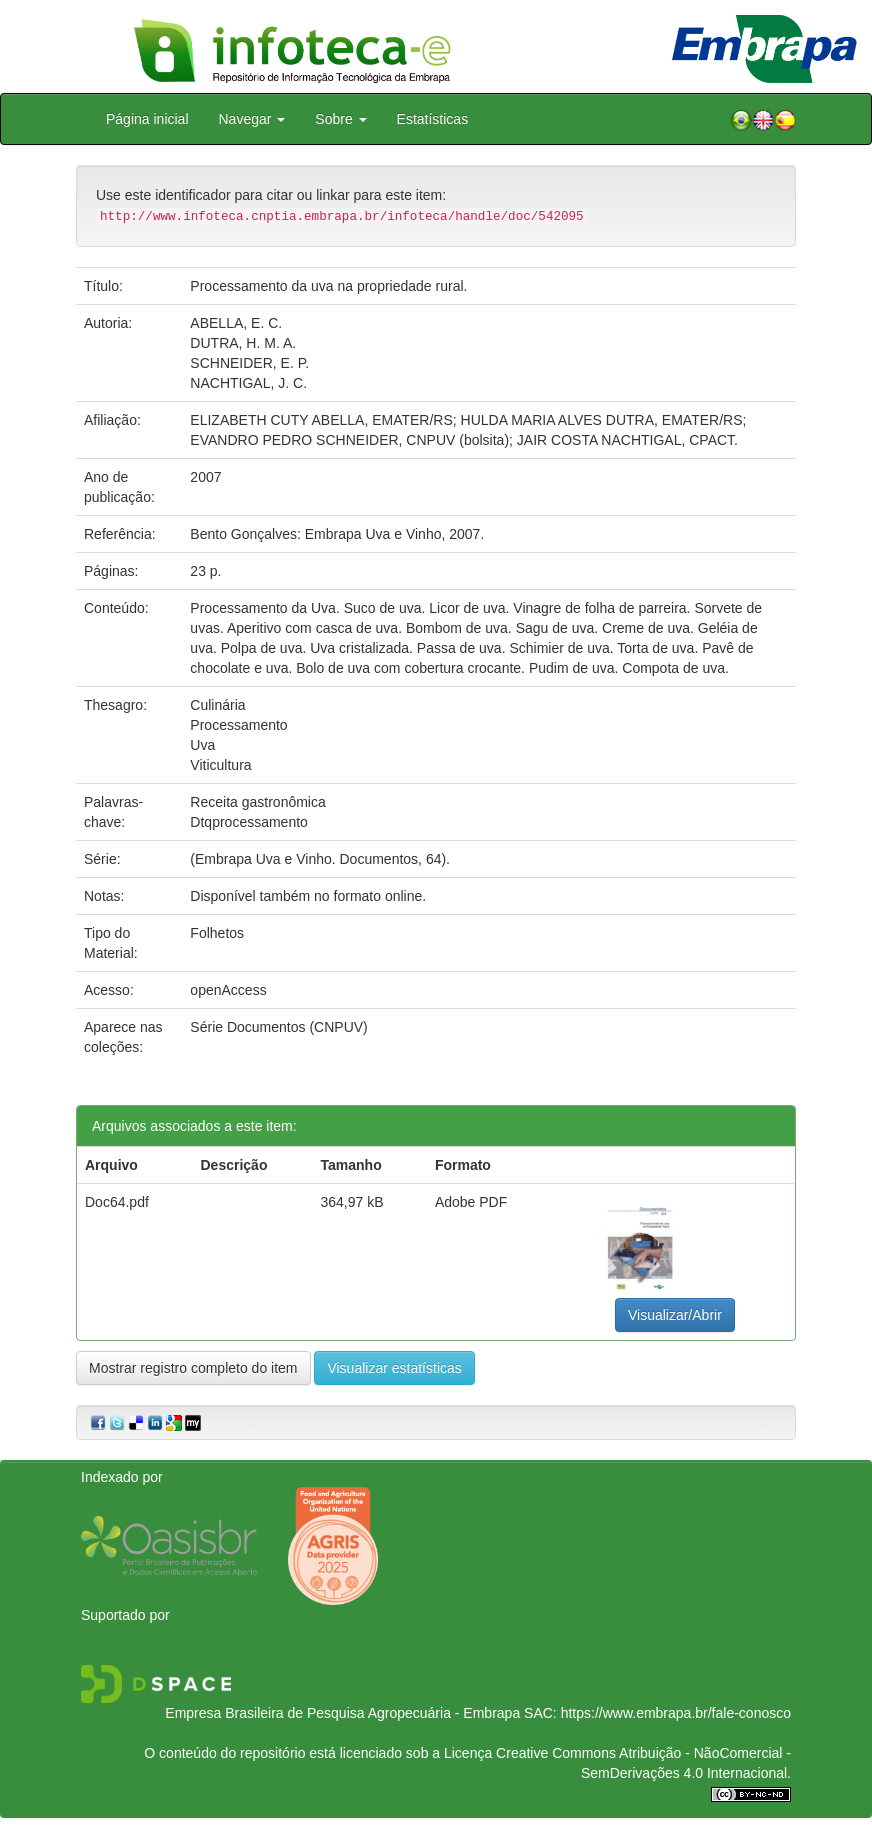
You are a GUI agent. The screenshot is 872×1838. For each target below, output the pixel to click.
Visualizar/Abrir (675, 1315)
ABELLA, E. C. (236, 323)
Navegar (252, 119)
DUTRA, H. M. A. (243, 343)
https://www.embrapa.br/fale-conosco (676, 1713)
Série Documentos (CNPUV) (278, 1027)
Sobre (340, 119)
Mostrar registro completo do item (193, 1368)
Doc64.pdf (117, 1202)
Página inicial (147, 119)
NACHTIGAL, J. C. (248, 383)
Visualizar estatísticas (394, 1368)
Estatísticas (433, 119)
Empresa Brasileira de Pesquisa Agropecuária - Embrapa (342, 1713)
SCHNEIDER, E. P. (249, 363)
